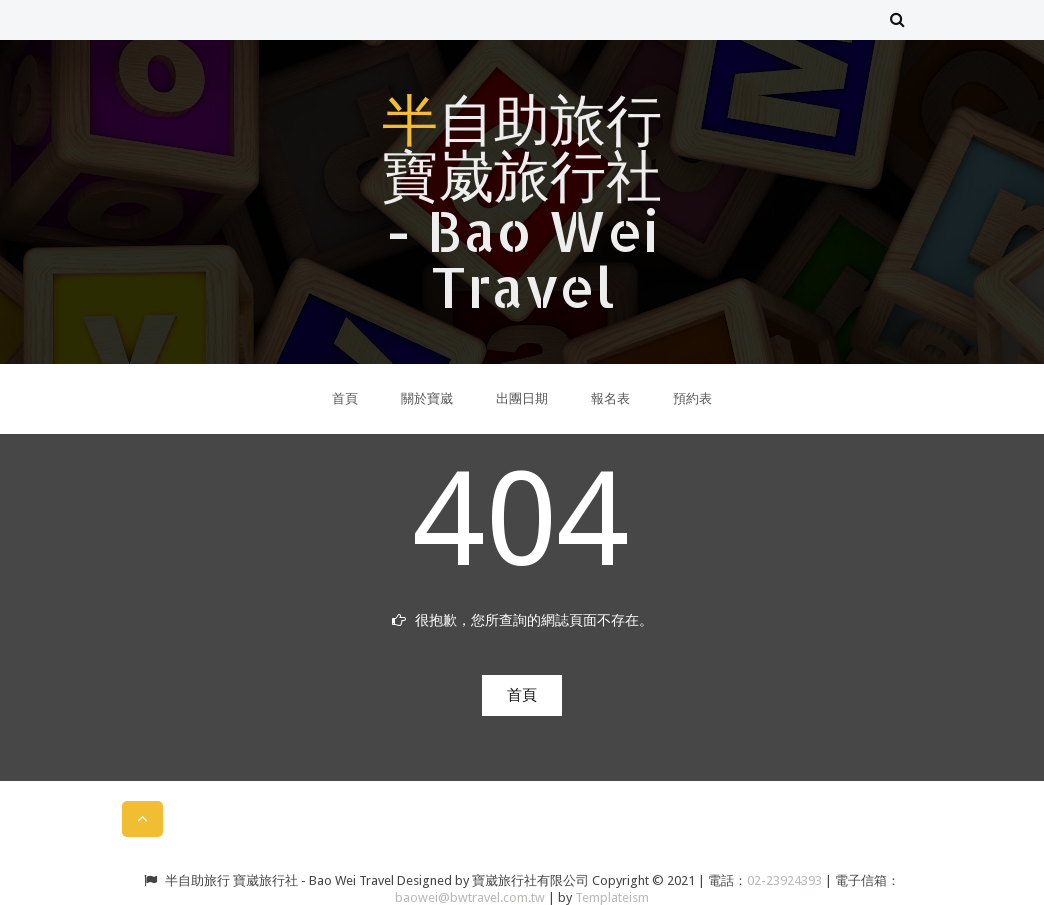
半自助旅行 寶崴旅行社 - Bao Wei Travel (522, 202)
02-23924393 (786, 880)
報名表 (610, 398)
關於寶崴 (427, 398)
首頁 (345, 398)
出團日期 (522, 398)
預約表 (692, 398)
